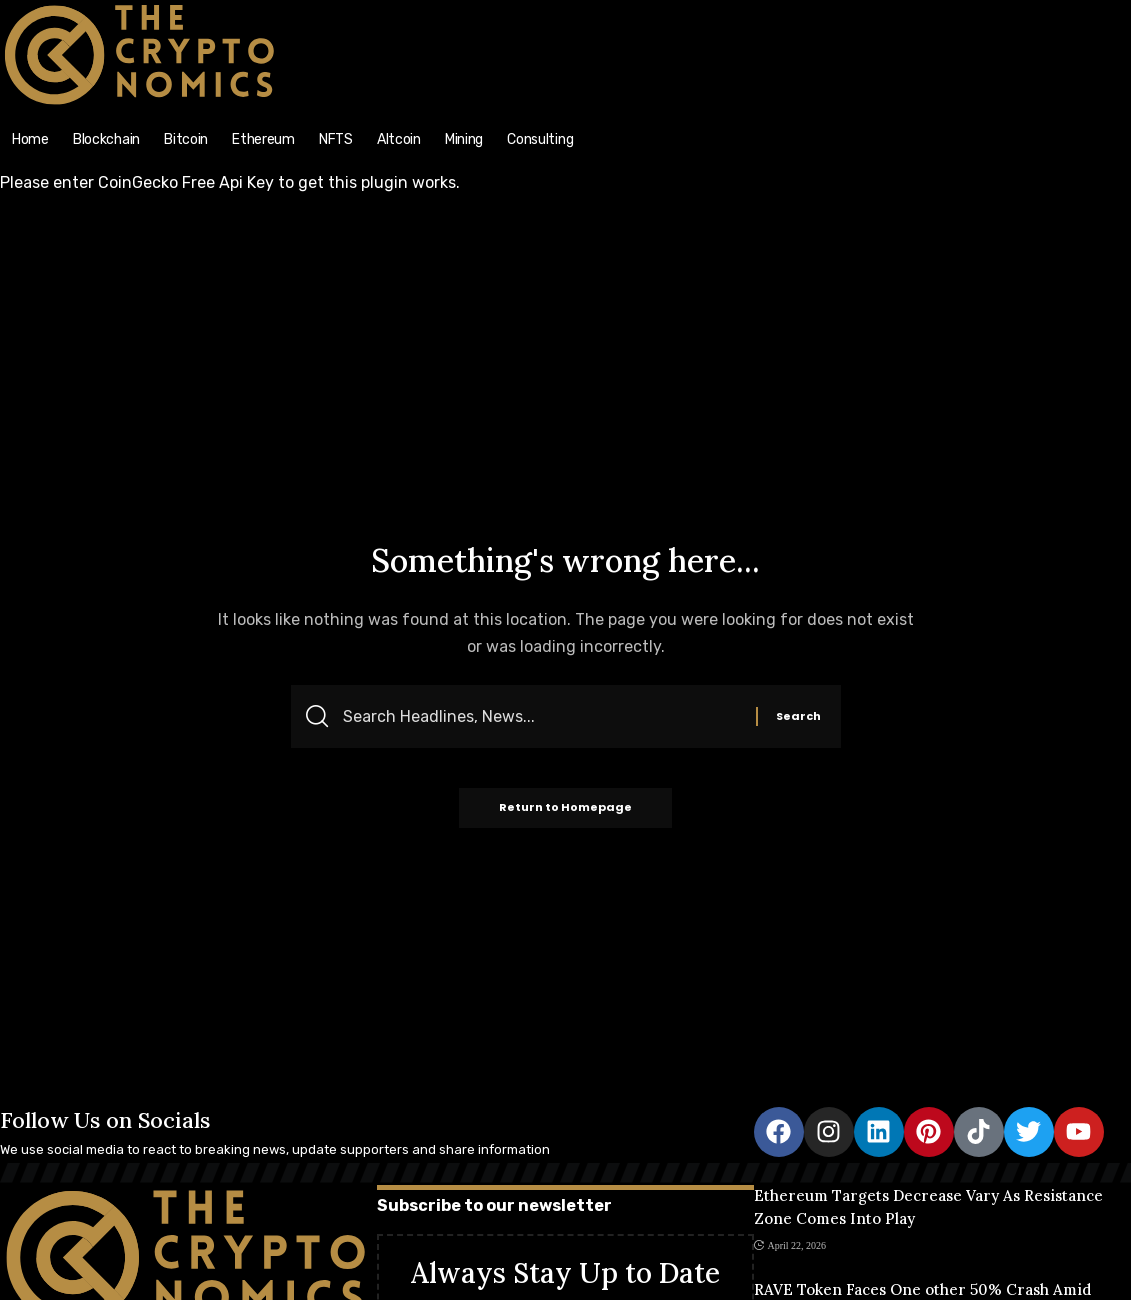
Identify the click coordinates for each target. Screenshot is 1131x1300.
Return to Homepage (565, 809)
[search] (989, 11)
